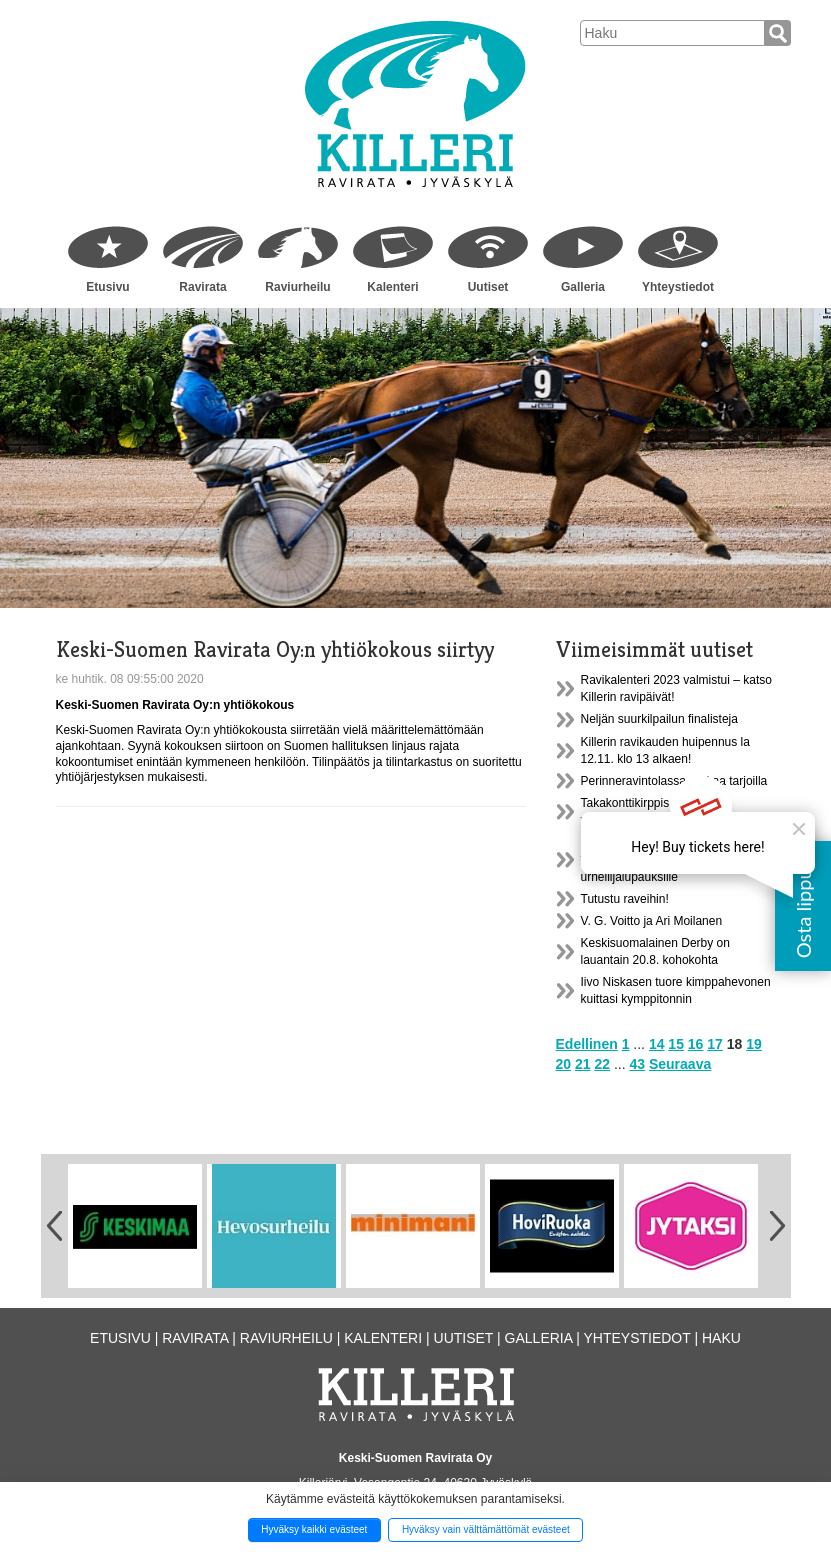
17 (715, 1044)
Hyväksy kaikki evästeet (314, 1529)
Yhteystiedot (678, 287)
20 (564, 1064)
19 (754, 1044)
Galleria (583, 287)
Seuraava (680, 1064)
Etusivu (107, 287)
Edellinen (587, 1044)
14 (657, 1044)
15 (676, 1044)
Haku (721, 1338)
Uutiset (488, 287)
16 (696, 1044)
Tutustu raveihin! (625, 899)
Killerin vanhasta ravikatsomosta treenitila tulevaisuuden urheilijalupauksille (667, 859)
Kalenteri (392, 287)
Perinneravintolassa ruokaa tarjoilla (674, 781)
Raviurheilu (297, 287)
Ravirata (202, 287)
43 (637, 1064)
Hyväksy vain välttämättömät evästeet (486, 1529)
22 (602, 1064)
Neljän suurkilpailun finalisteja (659, 719)
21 (583, 1064)
